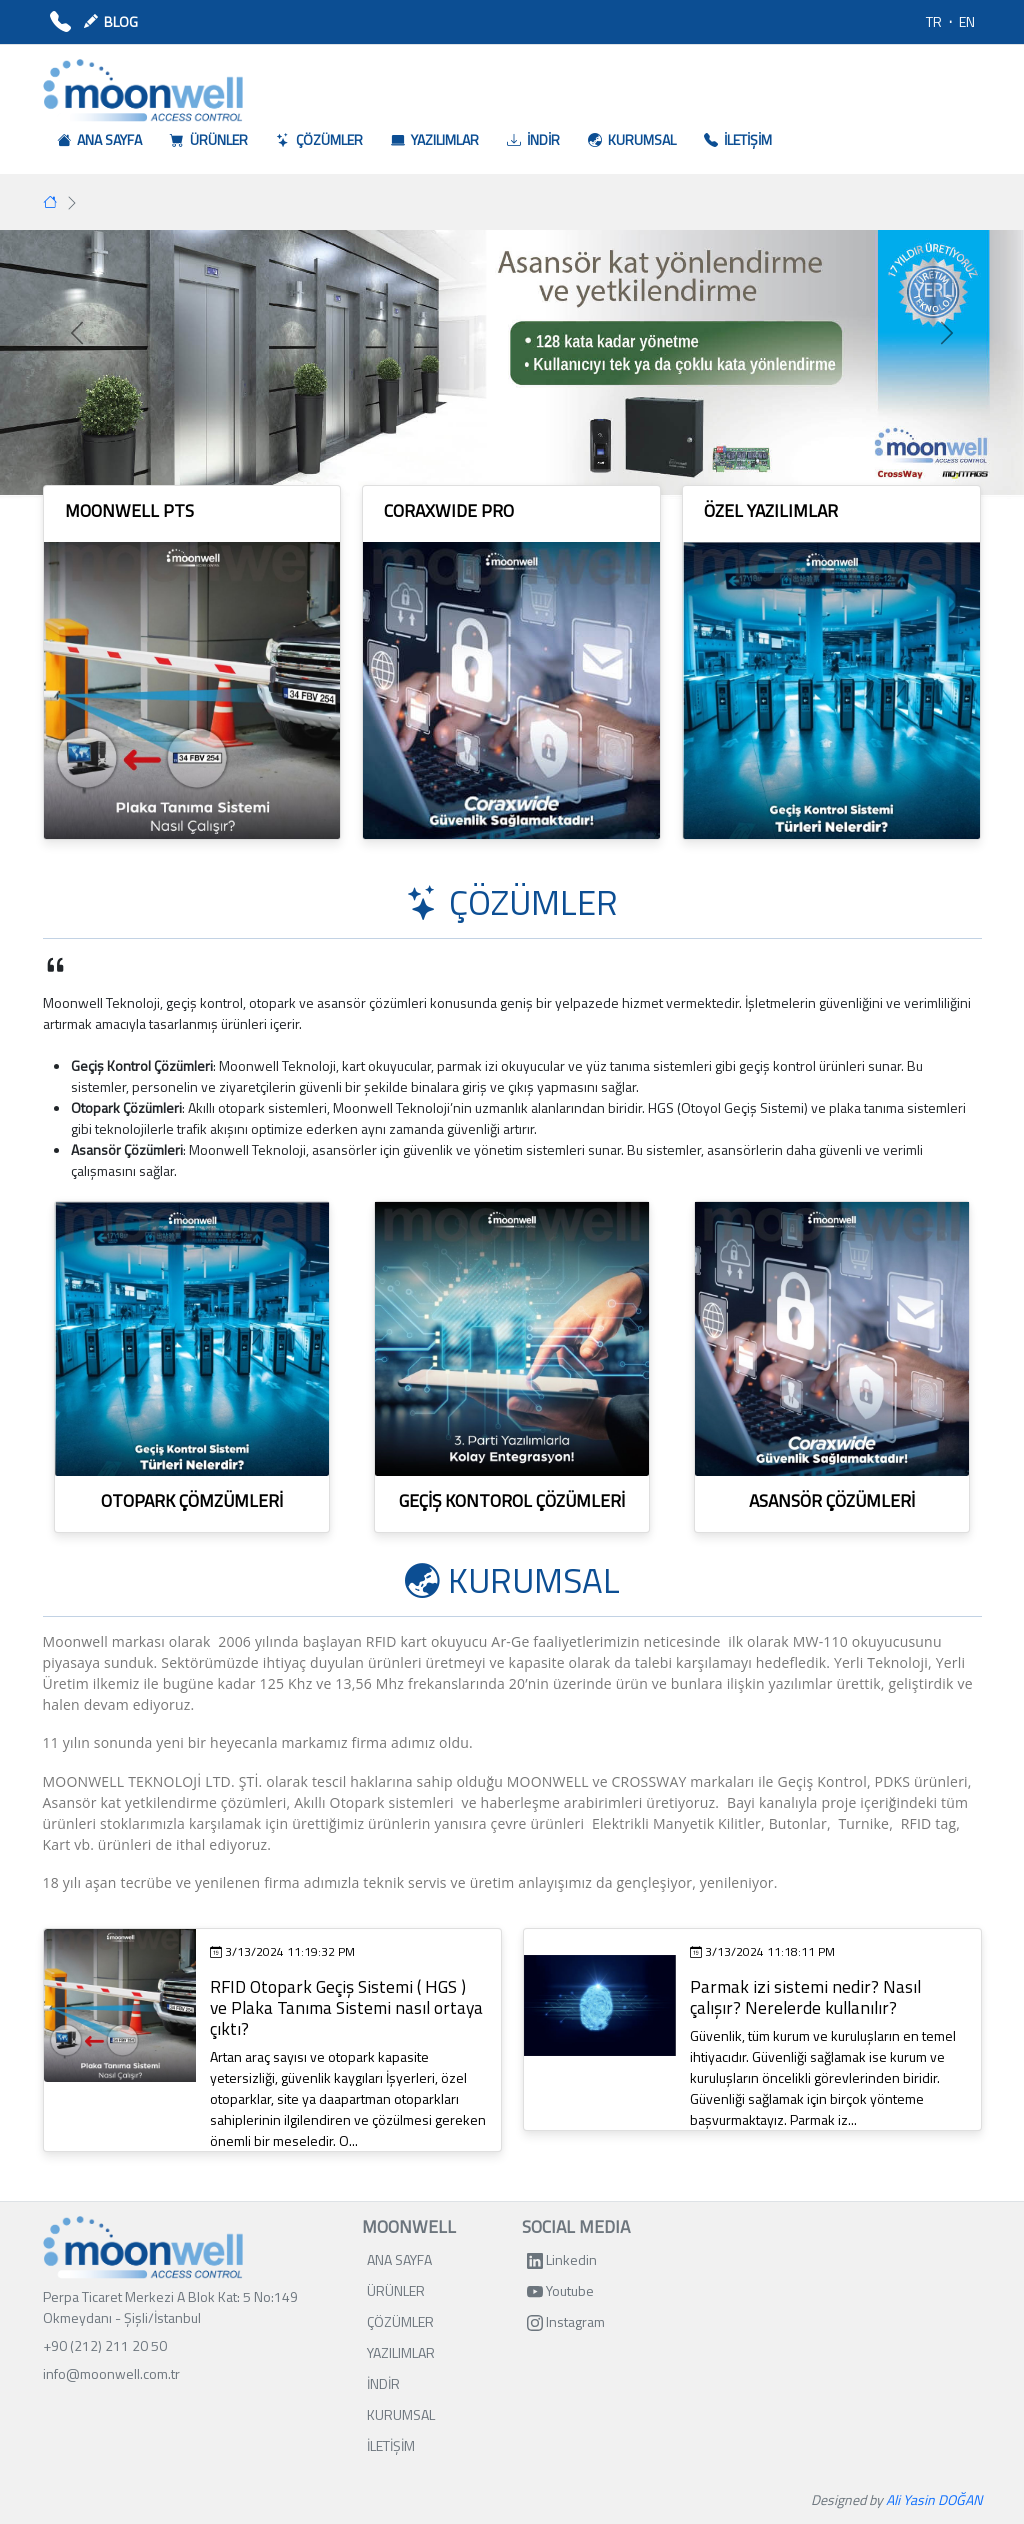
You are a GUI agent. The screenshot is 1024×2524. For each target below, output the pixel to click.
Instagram (566, 2321)
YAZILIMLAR (401, 2352)
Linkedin (562, 2259)
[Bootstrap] (143, 2247)
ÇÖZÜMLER (400, 2321)
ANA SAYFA (399, 2259)
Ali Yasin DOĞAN (934, 2499)
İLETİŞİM (391, 2445)
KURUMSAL (401, 2414)
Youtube (560, 2290)
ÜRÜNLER (396, 2290)
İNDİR (383, 2383)
